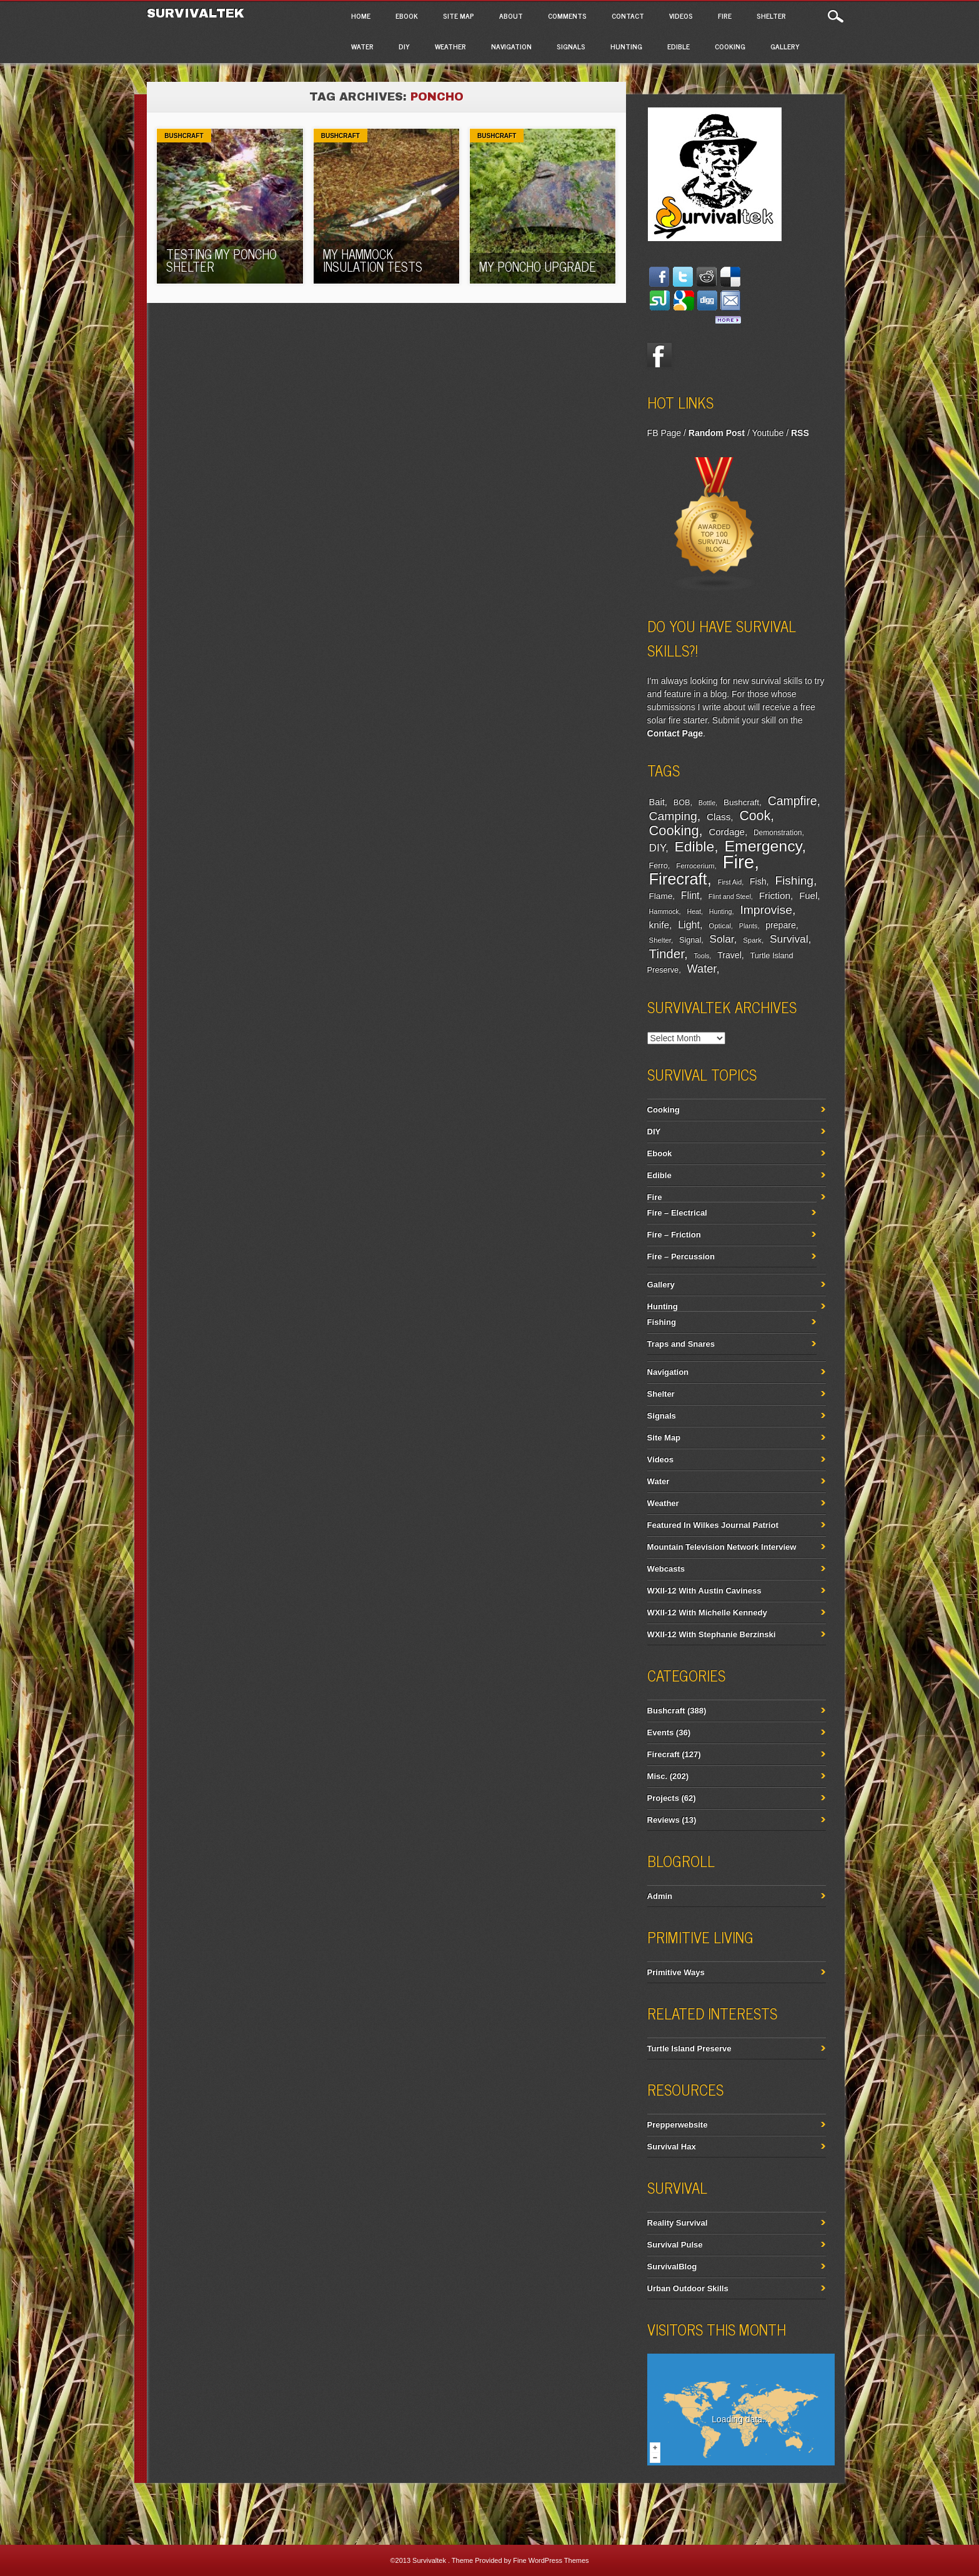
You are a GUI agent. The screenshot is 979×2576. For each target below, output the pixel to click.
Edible (678, 46)
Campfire (792, 801)
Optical (719, 925)
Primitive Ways (676, 1972)
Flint (690, 895)
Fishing (794, 880)
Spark (752, 940)
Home (360, 15)
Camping (673, 816)
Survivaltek (198, 13)
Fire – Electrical (677, 1212)
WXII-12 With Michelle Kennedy (707, 1612)
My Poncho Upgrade (537, 266)
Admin (659, 1896)
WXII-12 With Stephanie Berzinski (711, 1634)
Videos (681, 15)
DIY (404, 46)
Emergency (763, 846)
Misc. (657, 1776)
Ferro (658, 865)
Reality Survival (677, 2222)
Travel (729, 955)
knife (659, 924)
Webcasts (666, 1568)
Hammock (664, 911)
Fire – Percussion (681, 1256)
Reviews (663, 1820)
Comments (567, 15)
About (511, 15)
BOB (681, 802)
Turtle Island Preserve (689, 2048)
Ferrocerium (695, 865)
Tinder (666, 953)
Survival (789, 939)
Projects (663, 1798)
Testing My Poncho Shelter (221, 260)
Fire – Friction (674, 1234)
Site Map (458, 15)
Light (689, 924)
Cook (754, 815)
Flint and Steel (729, 896)
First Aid (730, 882)
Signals (571, 46)
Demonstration (777, 832)
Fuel (808, 895)
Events (660, 1732)
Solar (722, 939)
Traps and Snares (681, 1344)
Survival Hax (671, 2146)
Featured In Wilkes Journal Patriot (712, 1525)
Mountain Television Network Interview (722, 1547)
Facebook (659, 355)
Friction (774, 895)
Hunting (626, 46)
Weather (450, 46)
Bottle (706, 802)
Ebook (406, 15)
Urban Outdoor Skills (687, 2288)
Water (362, 46)
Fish (758, 881)
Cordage (726, 831)
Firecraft (678, 879)
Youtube (767, 433)
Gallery (785, 46)
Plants (748, 925)
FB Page (664, 433)
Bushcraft (183, 135)
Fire (725, 15)
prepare (780, 925)
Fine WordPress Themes (551, 2560)
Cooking (730, 46)
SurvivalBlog (672, 2266)
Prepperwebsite (677, 2124)
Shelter (771, 15)
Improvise (766, 909)
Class (718, 816)
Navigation (511, 46)
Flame (661, 896)
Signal (690, 940)
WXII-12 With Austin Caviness (704, 1590)
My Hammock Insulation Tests (372, 260)
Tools (701, 955)
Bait (657, 802)
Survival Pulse (675, 2244)
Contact (628, 15)
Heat (694, 911)
